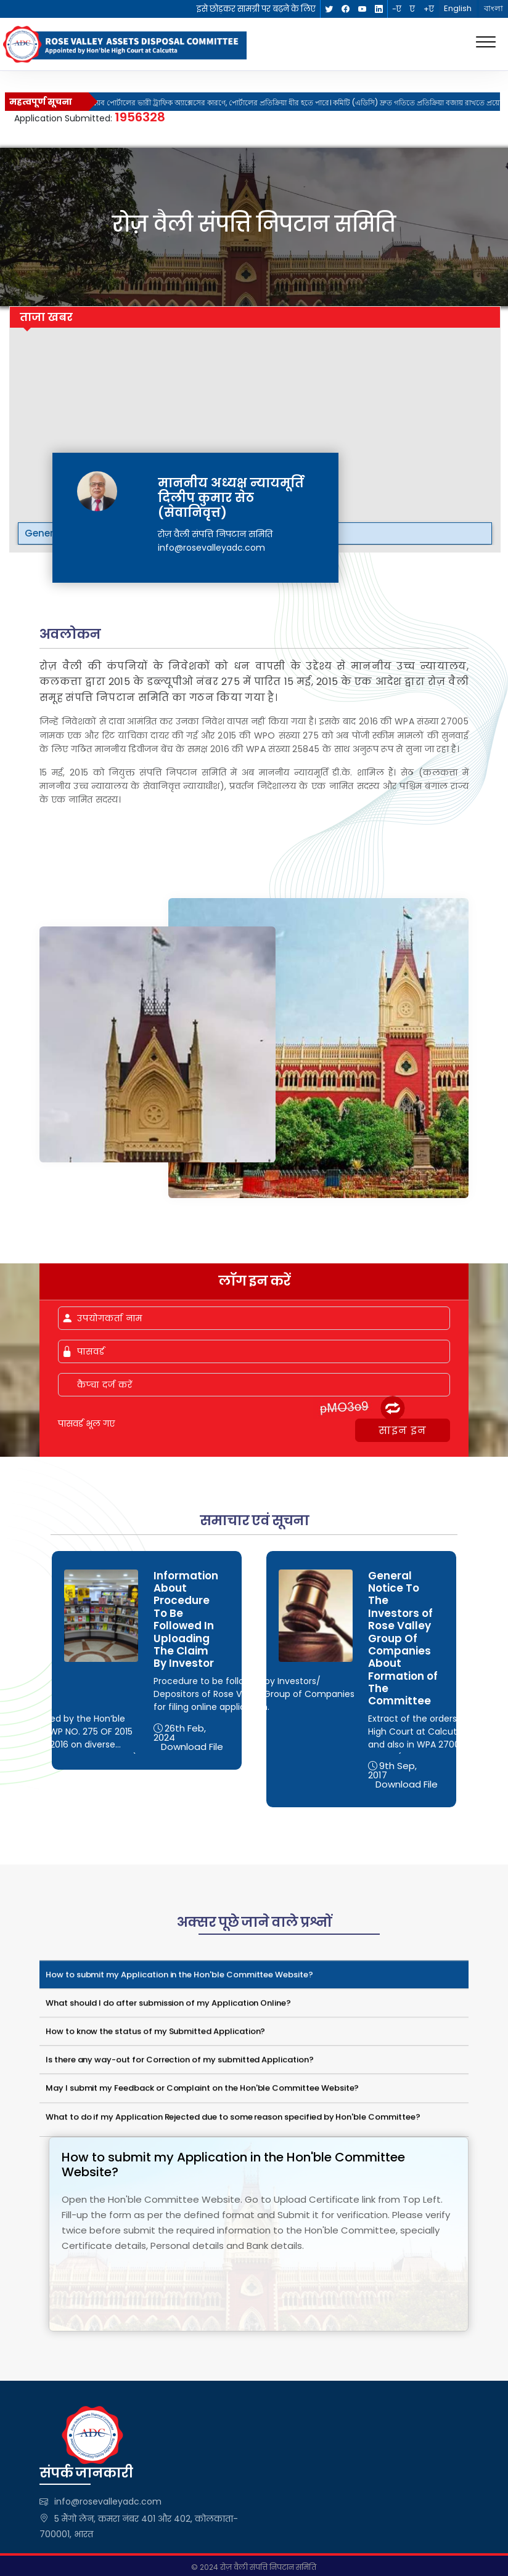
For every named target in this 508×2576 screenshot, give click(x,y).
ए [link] (412, 9)
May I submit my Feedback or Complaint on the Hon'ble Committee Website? (202, 2091)
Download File (192, 1746)
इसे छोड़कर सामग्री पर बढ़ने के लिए (256, 9)
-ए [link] (396, 9)
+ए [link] (429, 9)
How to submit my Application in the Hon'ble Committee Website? (179, 1977)
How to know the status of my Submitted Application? (155, 2034)
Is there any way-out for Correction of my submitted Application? (180, 2062)
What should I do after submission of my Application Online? (168, 2006)
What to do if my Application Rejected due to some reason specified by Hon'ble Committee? (233, 2120)
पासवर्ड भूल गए (86, 1423)
